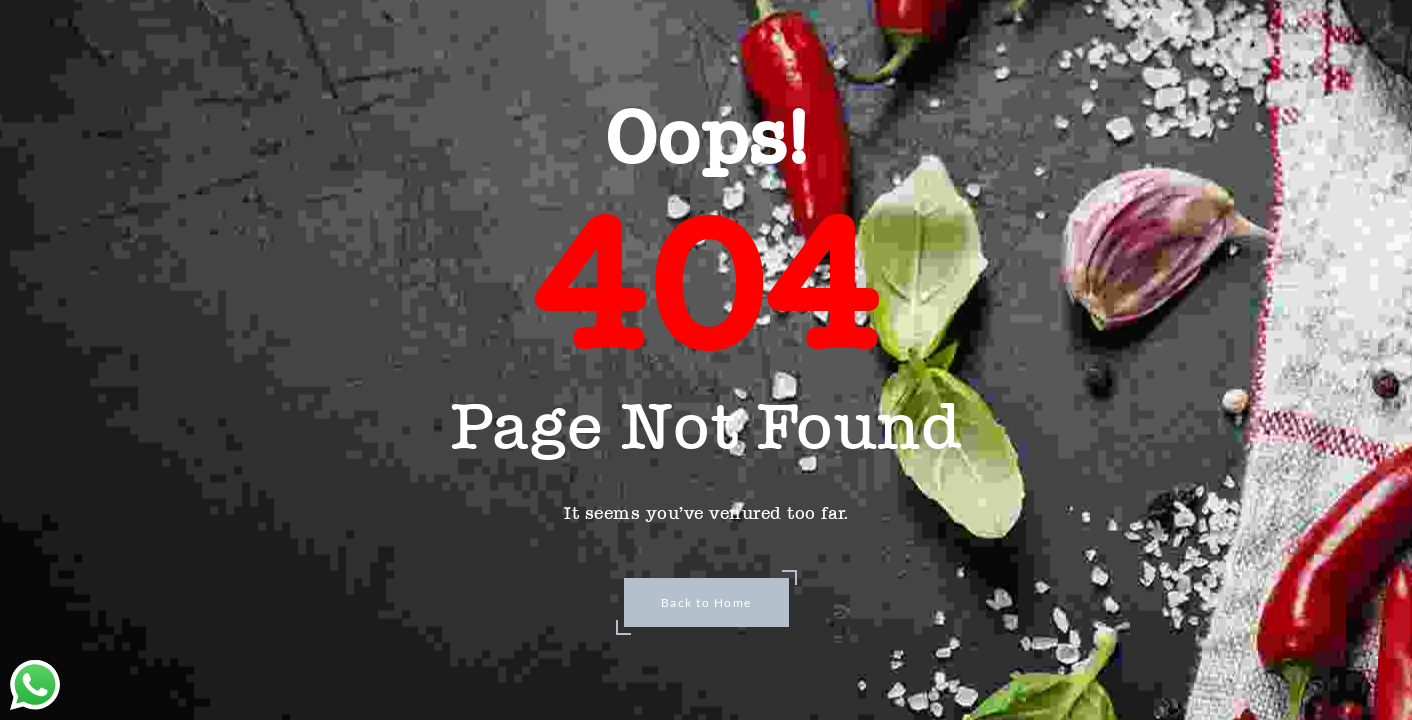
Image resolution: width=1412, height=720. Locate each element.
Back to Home (706, 602)
